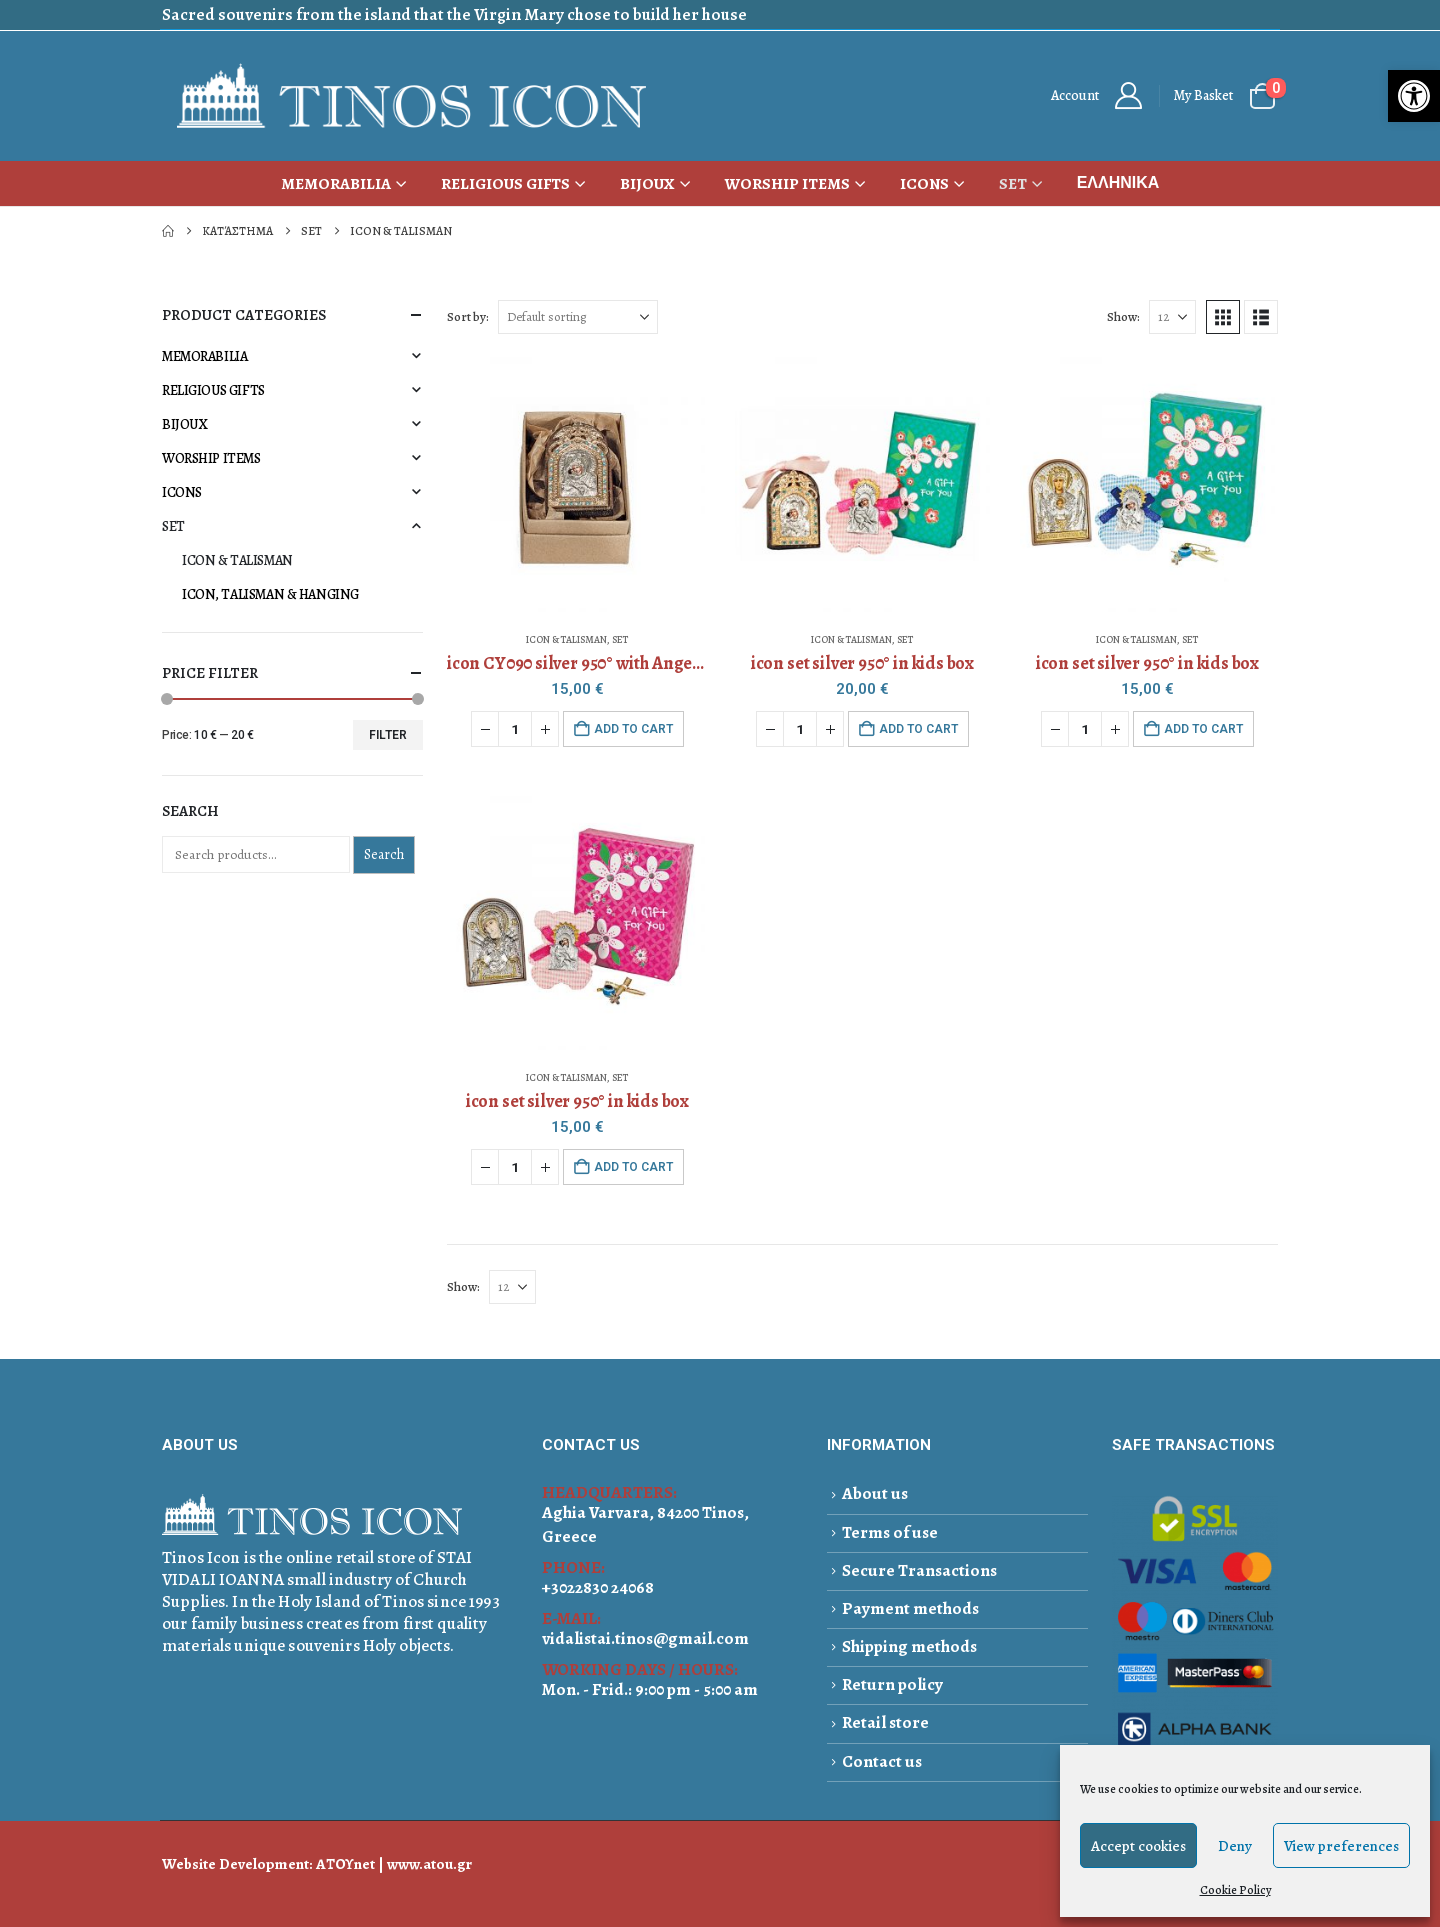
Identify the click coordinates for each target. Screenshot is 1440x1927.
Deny (1235, 1846)
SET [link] (1013, 184)
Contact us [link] (882, 1761)
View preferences (1341, 1846)
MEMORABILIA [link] (336, 184)
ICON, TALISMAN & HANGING (270, 594)
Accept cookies (1138, 1846)
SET (620, 639)
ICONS (182, 492)
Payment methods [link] (910, 1608)
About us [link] (875, 1493)
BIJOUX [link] (647, 184)
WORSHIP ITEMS (211, 458)
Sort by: (468, 316)
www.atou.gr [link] (429, 1863)
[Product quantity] (515, 729)
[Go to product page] (577, 484)
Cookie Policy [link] (1235, 1890)
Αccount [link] (1075, 95)
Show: (1123, 316)
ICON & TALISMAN (566, 639)
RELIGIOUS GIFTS (213, 390)
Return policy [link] (892, 1684)
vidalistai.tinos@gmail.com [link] (645, 1638)
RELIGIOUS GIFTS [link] (505, 184)
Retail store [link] (885, 1722)
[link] (1414, 96)
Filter (388, 735)
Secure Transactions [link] (919, 1570)
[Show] (1172, 317)
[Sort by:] (578, 317)
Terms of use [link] (890, 1532)
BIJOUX (184, 424)
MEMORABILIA (204, 356)
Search (384, 854)
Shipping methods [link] (909, 1646)
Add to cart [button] (633, 729)
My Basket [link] (1203, 95)
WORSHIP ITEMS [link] (787, 184)
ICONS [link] (924, 184)
